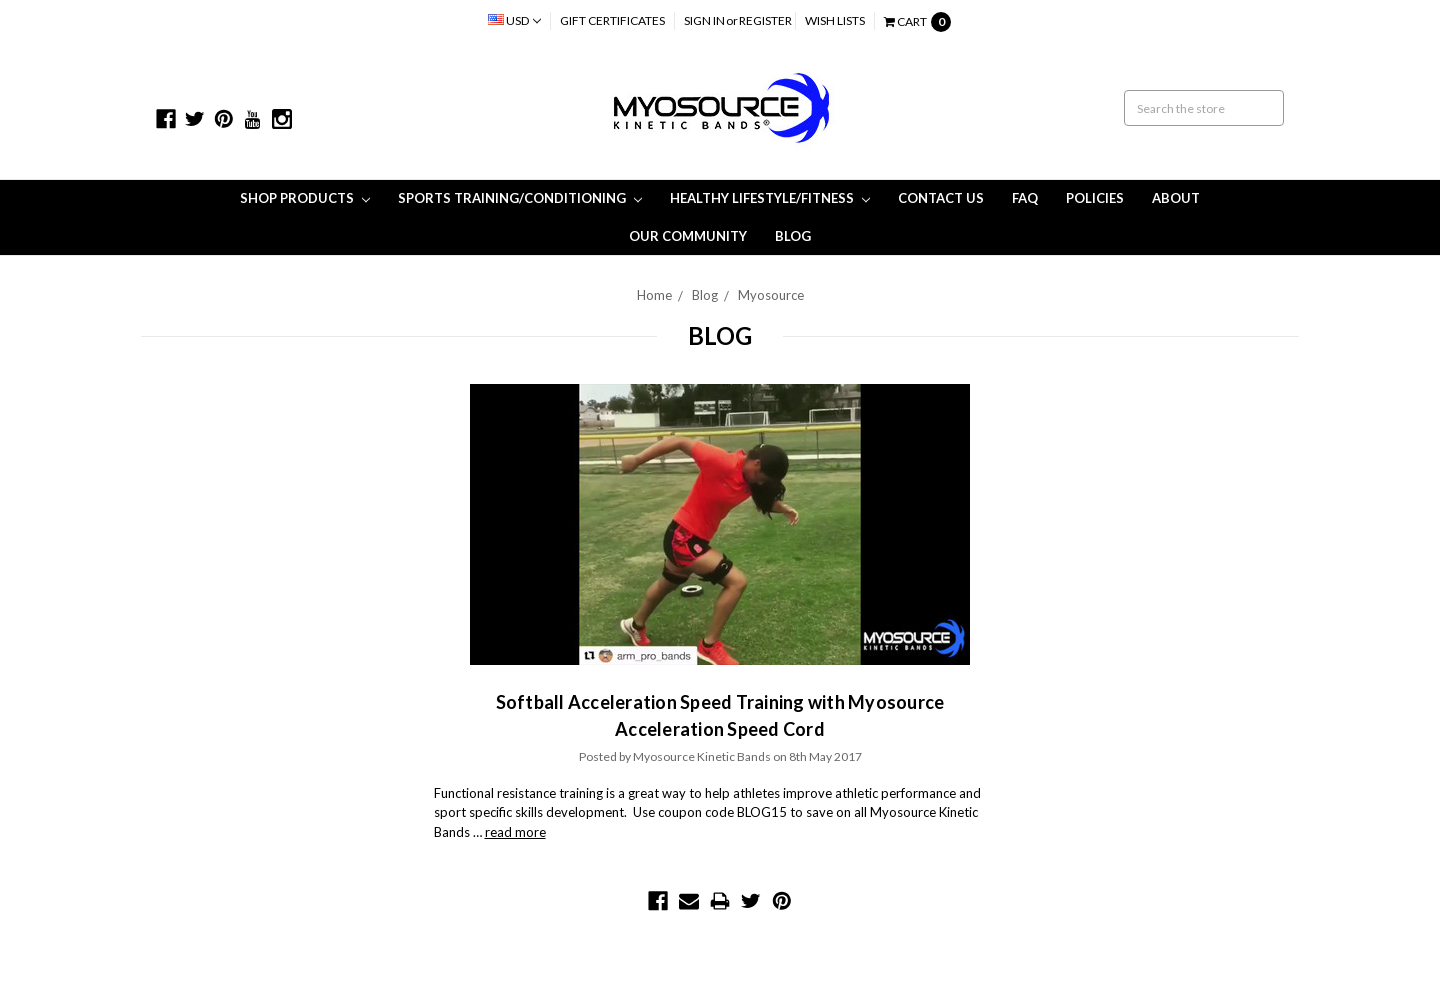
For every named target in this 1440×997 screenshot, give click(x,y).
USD (514, 20)
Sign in (704, 20)
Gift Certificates (612, 20)
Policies (1095, 198)
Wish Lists (835, 20)
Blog (793, 236)
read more (515, 832)
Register (765, 20)
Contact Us (941, 198)
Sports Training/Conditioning (520, 198)
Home (654, 295)
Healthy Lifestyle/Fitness (770, 198)
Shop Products (305, 198)
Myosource (771, 295)
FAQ (1025, 198)
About (1176, 198)
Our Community (688, 236)
